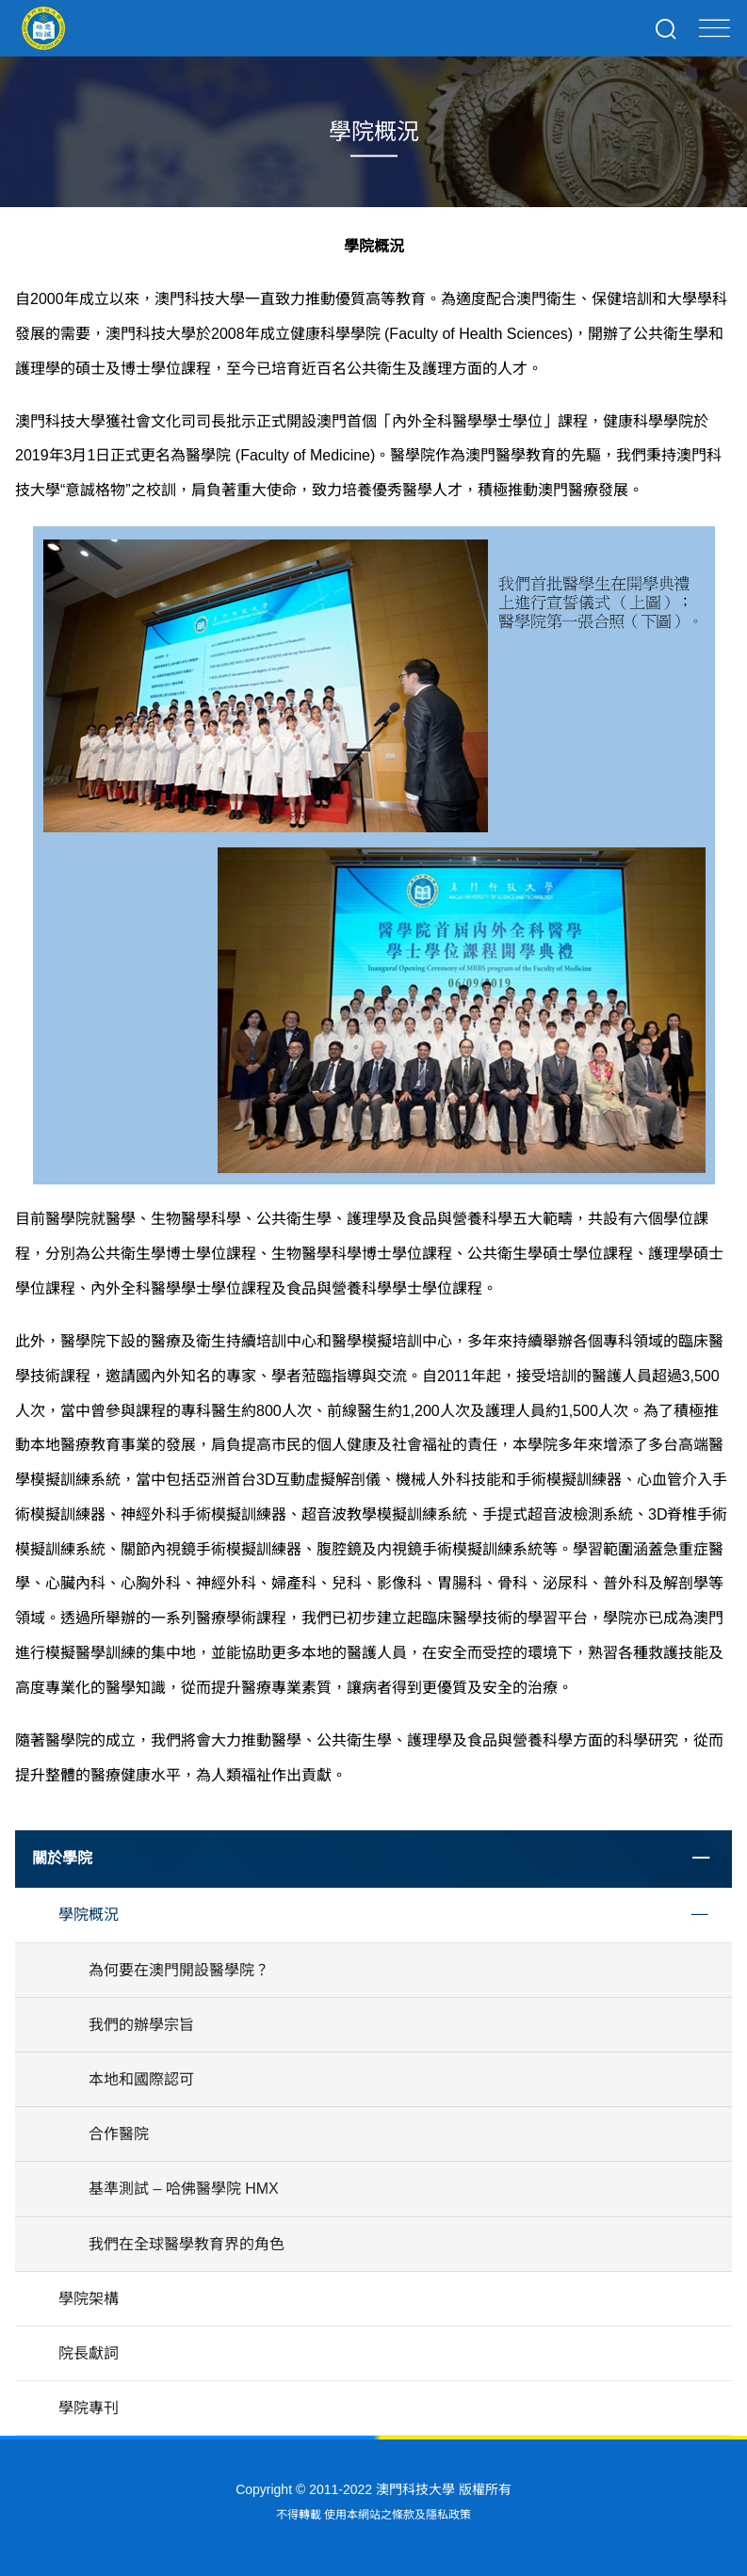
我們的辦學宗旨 (141, 2025)
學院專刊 (88, 2408)
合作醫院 (119, 2134)
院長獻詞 (88, 2353)
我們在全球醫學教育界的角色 (186, 2244)
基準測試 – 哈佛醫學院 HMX (184, 2189)
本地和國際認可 (141, 2079)
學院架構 (88, 2299)
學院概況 (88, 1915)
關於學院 (62, 1858)
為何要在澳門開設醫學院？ (179, 1970)
